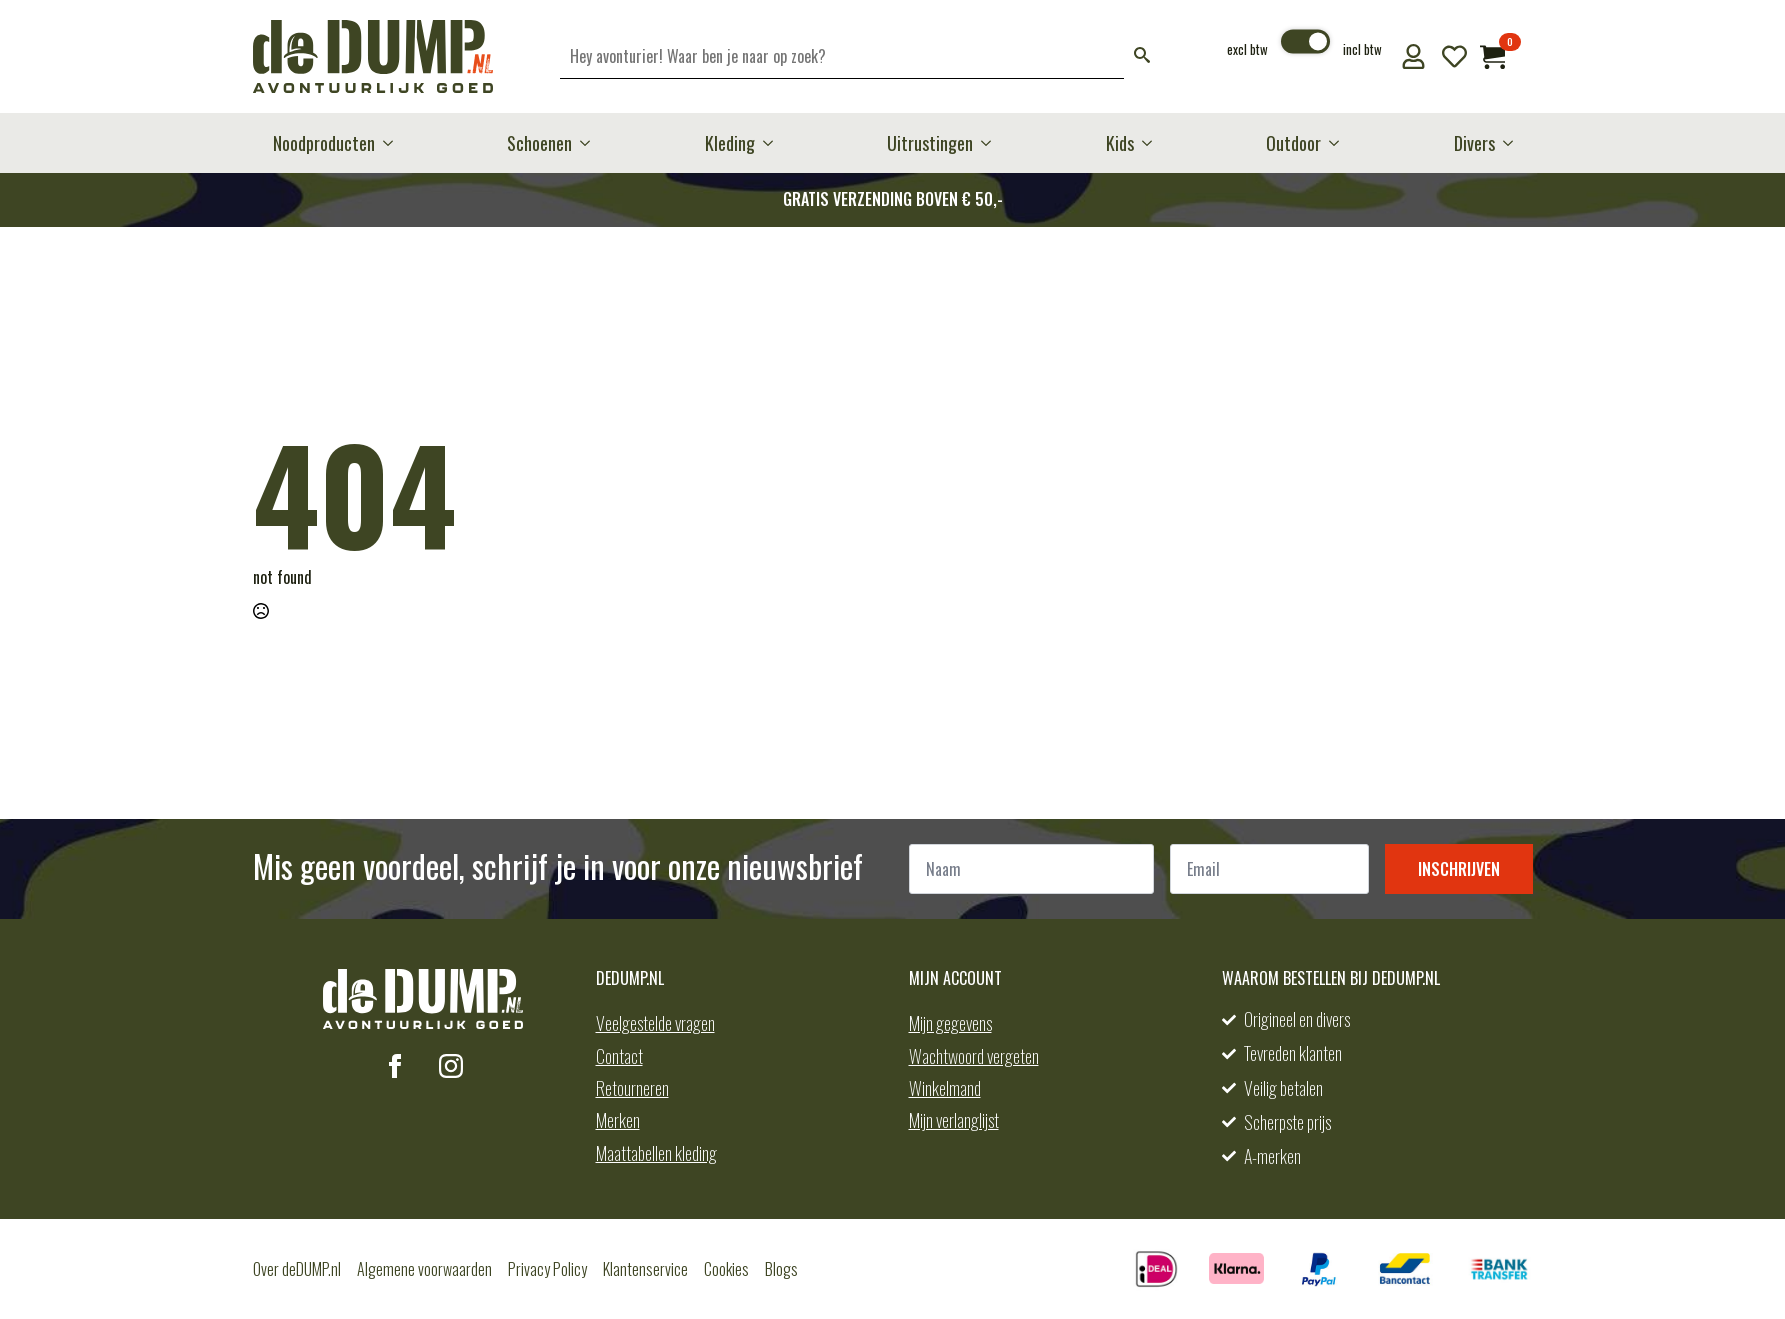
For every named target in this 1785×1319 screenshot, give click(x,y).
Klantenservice (645, 1269)
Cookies (726, 1269)
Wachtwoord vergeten (974, 1056)
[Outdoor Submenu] (1340, 143)
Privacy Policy (547, 1269)
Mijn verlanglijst (954, 1120)
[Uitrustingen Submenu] (992, 143)
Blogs (781, 1269)
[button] (1142, 56)
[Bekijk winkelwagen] (1492, 56)
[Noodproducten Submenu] (394, 143)
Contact (619, 1056)
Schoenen (539, 143)
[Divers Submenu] (1514, 143)
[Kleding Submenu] (774, 143)
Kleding (730, 143)
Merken (618, 1120)
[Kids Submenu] (1153, 143)
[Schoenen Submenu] (591, 143)
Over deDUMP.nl (297, 1269)
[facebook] (395, 1066)
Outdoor (1293, 143)
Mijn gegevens (950, 1023)
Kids (1120, 143)
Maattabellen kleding (656, 1153)
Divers (1474, 143)
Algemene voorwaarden (424, 1269)
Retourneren (632, 1088)
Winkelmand (945, 1088)
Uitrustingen (930, 143)
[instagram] (451, 1066)
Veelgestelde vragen (655, 1023)
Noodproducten (324, 143)
